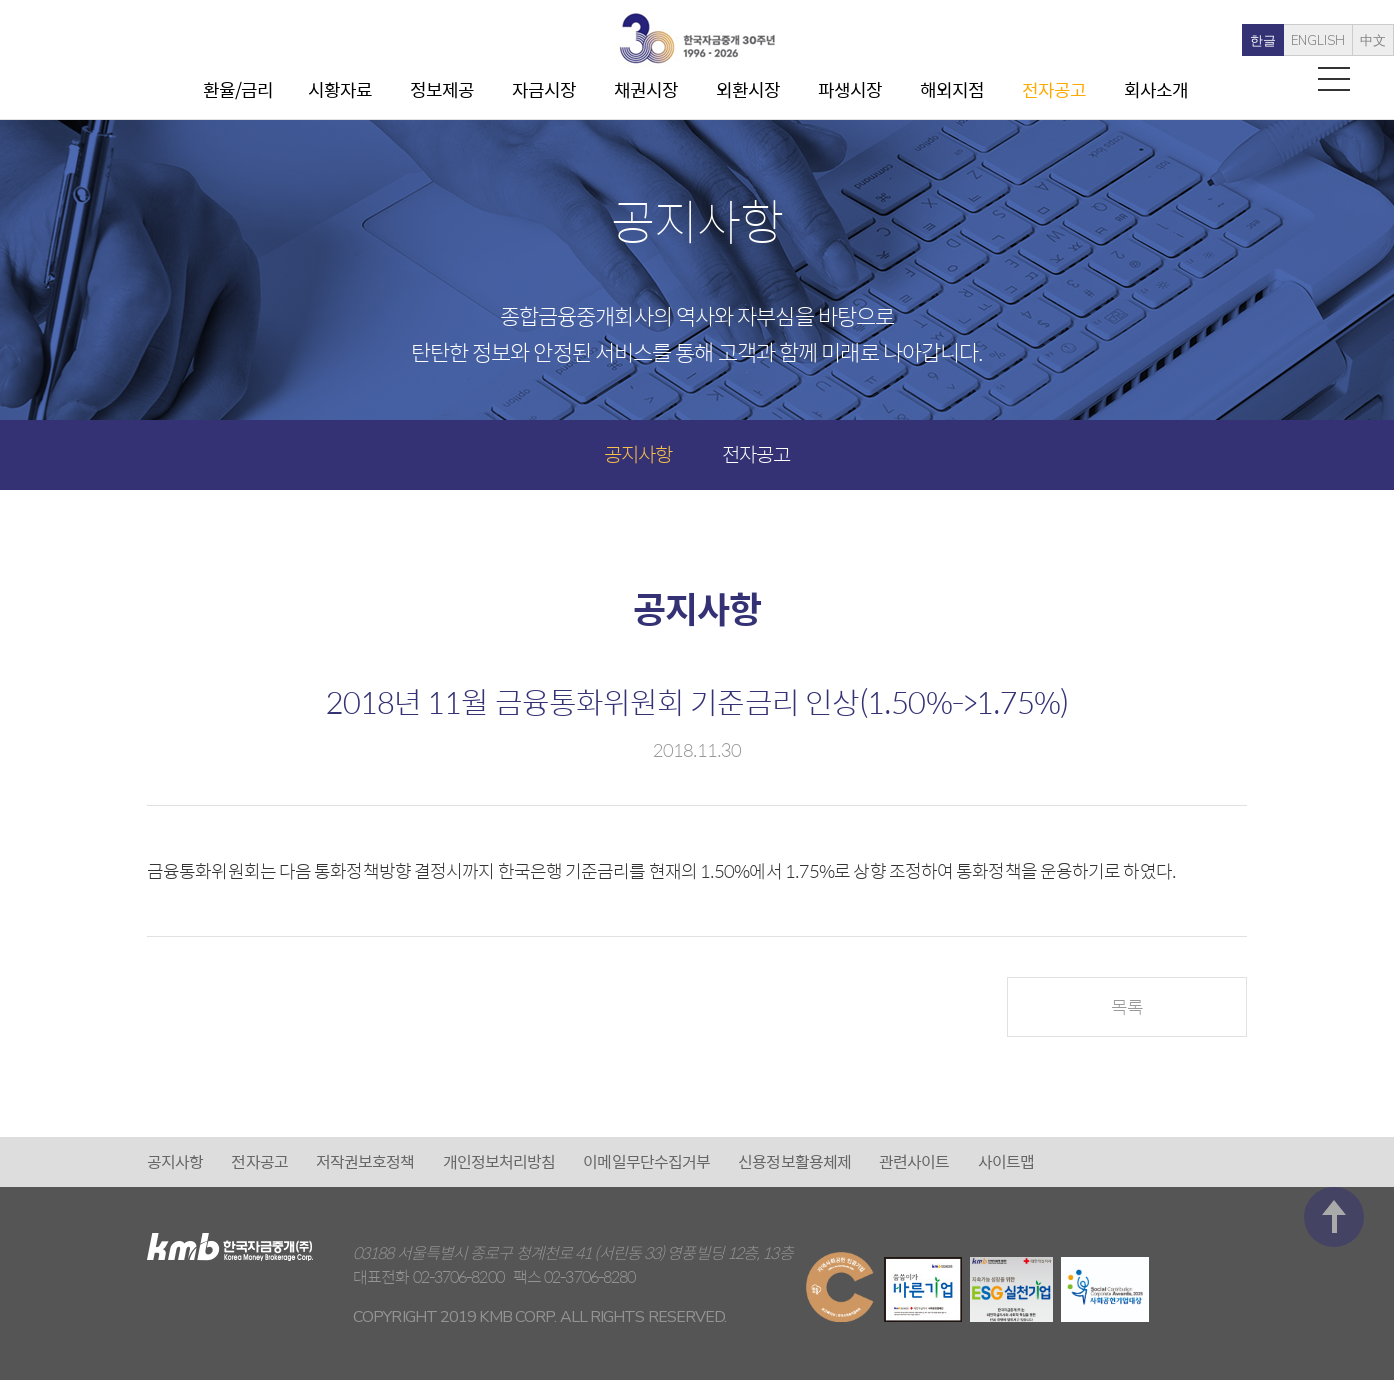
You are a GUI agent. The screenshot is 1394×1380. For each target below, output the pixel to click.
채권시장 (646, 89)
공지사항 (638, 453)
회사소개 (1156, 89)
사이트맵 (1006, 1161)
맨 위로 (1334, 1077)
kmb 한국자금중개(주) (697, 38)
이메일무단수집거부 (646, 1161)
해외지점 (952, 89)
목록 (1127, 1006)
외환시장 (748, 89)
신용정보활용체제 (794, 1161)
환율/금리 (238, 89)
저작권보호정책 (365, 1161)
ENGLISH (1275, 41)
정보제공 (442, 89)
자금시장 (544, 89)
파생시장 (850, 89)
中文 (1330, 41)
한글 (1220, 41)
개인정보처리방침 (499, 1161)
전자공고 (1054, 89)
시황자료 (340, 89)
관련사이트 (914, 1161)
